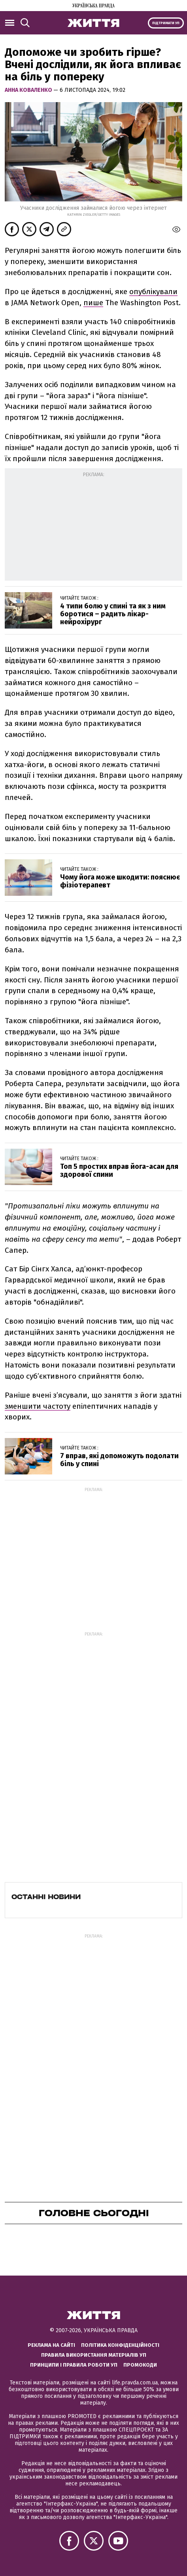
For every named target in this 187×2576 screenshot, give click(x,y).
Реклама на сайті (51, 2345)
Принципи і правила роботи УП (73, 2365)
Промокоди (140, 2365)
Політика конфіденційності (120, 2345)
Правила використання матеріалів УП (93, 2355)
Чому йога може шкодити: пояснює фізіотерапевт (120, 881)
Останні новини (46, 1896)
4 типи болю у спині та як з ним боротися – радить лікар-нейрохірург (113, 614)
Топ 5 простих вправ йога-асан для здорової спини (119, 1170)
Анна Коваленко (29, 90)
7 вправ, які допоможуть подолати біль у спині (119, 1459)
